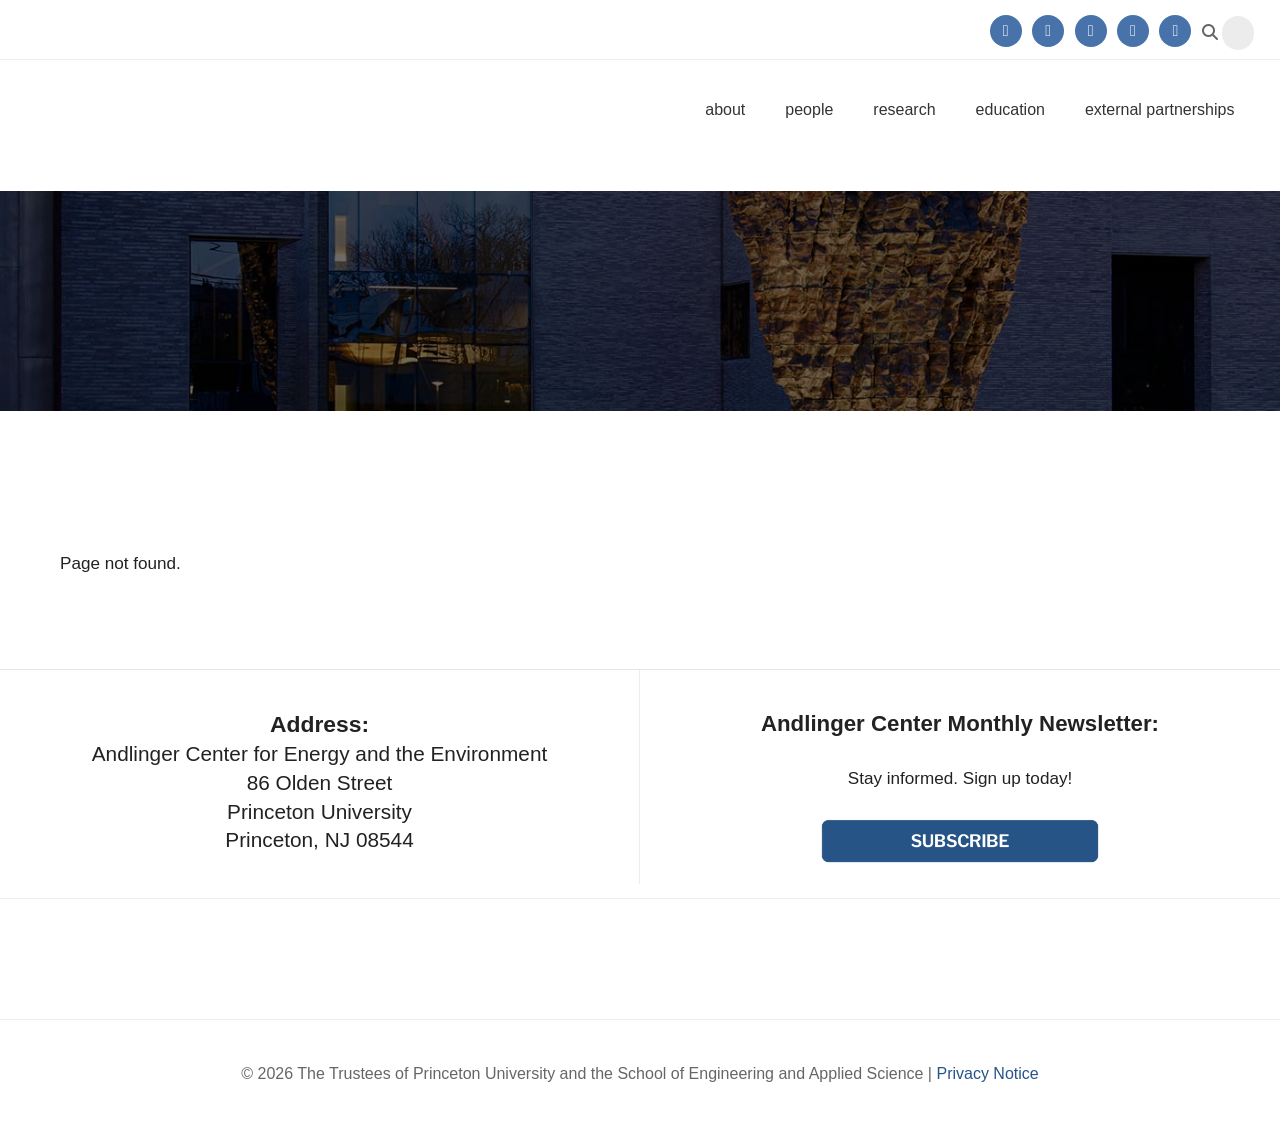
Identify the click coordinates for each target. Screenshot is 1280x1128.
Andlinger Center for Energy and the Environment (197, 109)
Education (1010, 109)
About (725, 109)
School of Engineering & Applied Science (960, 959)
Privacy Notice (987, 1073)
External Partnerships (1159, 109)
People (809, 109)
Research (904, 109)
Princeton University (174, 29)
